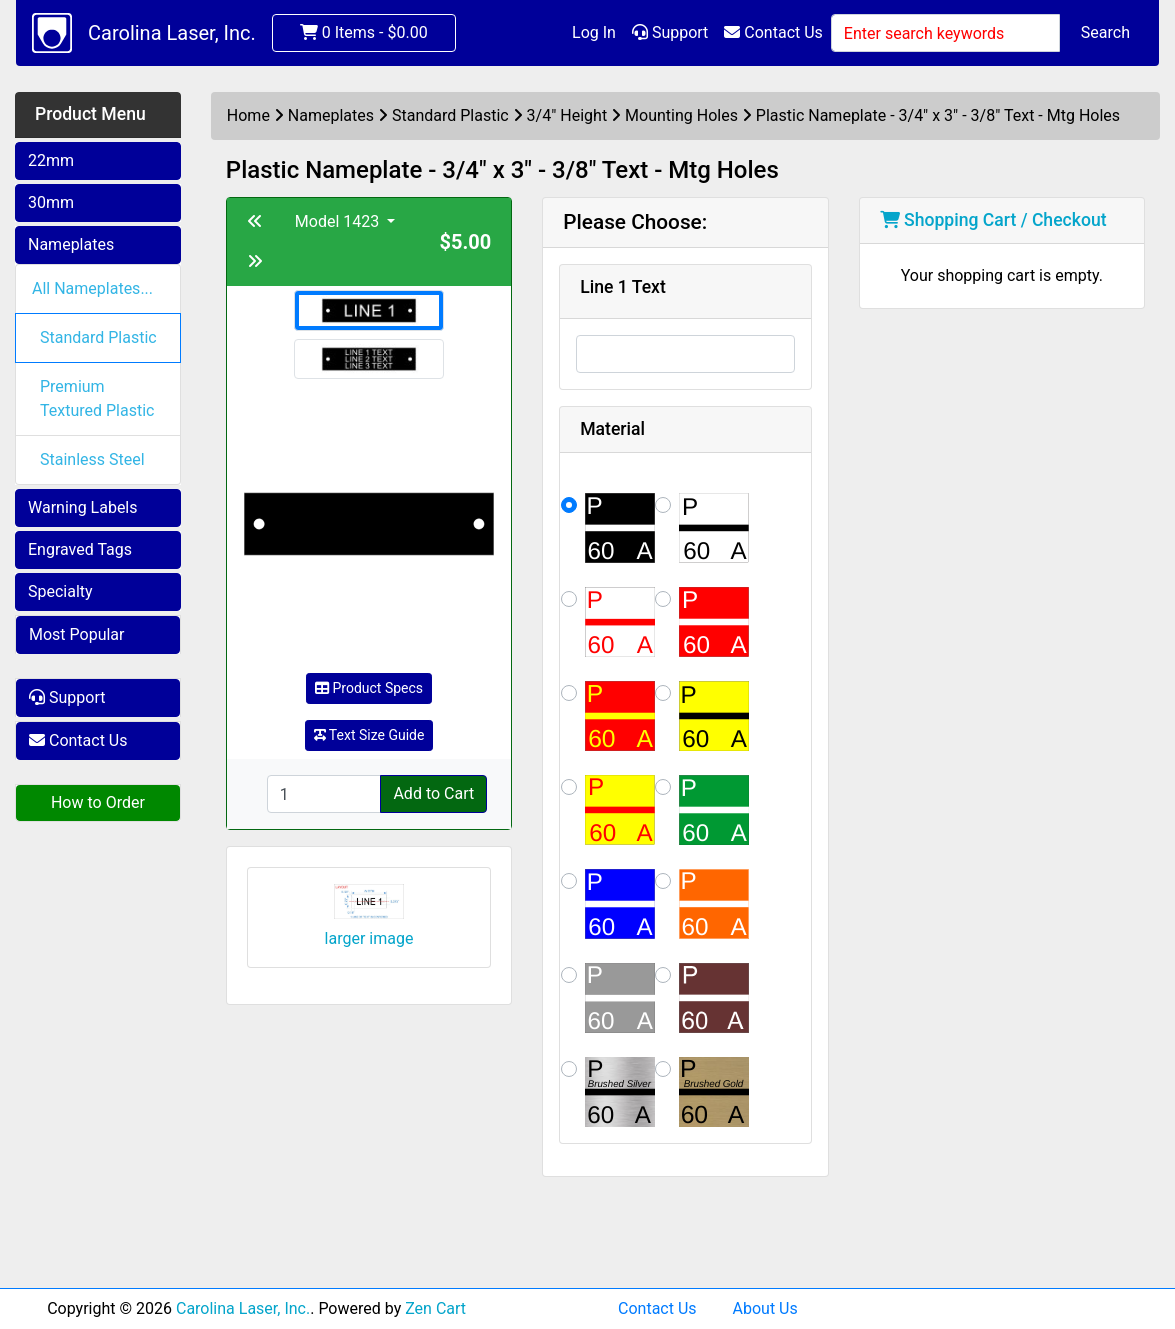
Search (1105, 32)
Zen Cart (435, 1308)
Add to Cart (433, 793)
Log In (594, 32)
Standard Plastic (98, 337)
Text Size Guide (369, 735)
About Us (765, 1308)
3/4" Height (567, 115)
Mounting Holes (681, 115)
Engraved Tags (80, 549)
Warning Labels (83, 507)
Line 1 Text (623, 287)
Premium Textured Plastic (97, 398)
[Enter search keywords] (945, 33)
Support (670, 32)
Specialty (60, 591)
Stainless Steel (92, 459)
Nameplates (71, 244)
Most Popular (77, 634)
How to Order (98, 802)
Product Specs (369, 688)
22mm (51, 160)
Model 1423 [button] (339, 221)
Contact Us (773, 32)
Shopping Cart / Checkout (993, 220)
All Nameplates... (92, 288)
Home (248, 115)
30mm (51, 202)
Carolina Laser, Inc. (172, 33)
